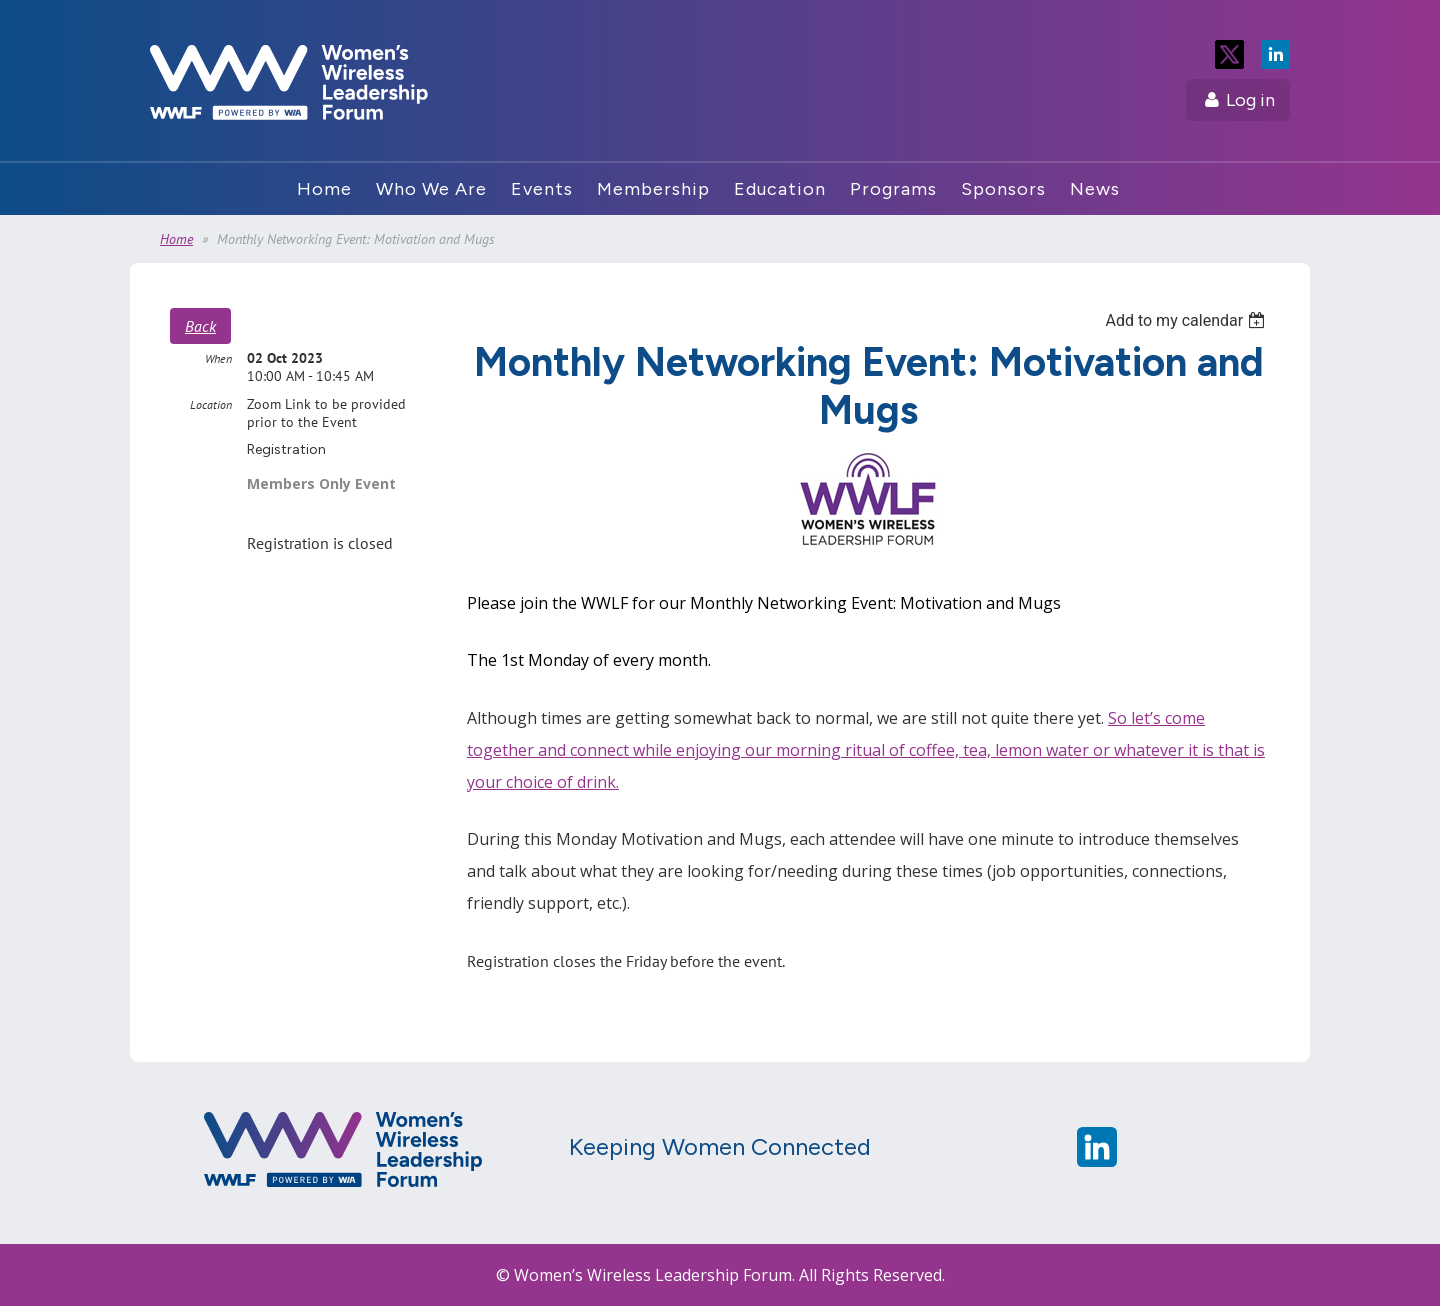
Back (200, 326)
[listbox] (1187, 320)
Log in (1250, 100)
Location (211, 404)
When (218, 358)
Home (176, 239)
